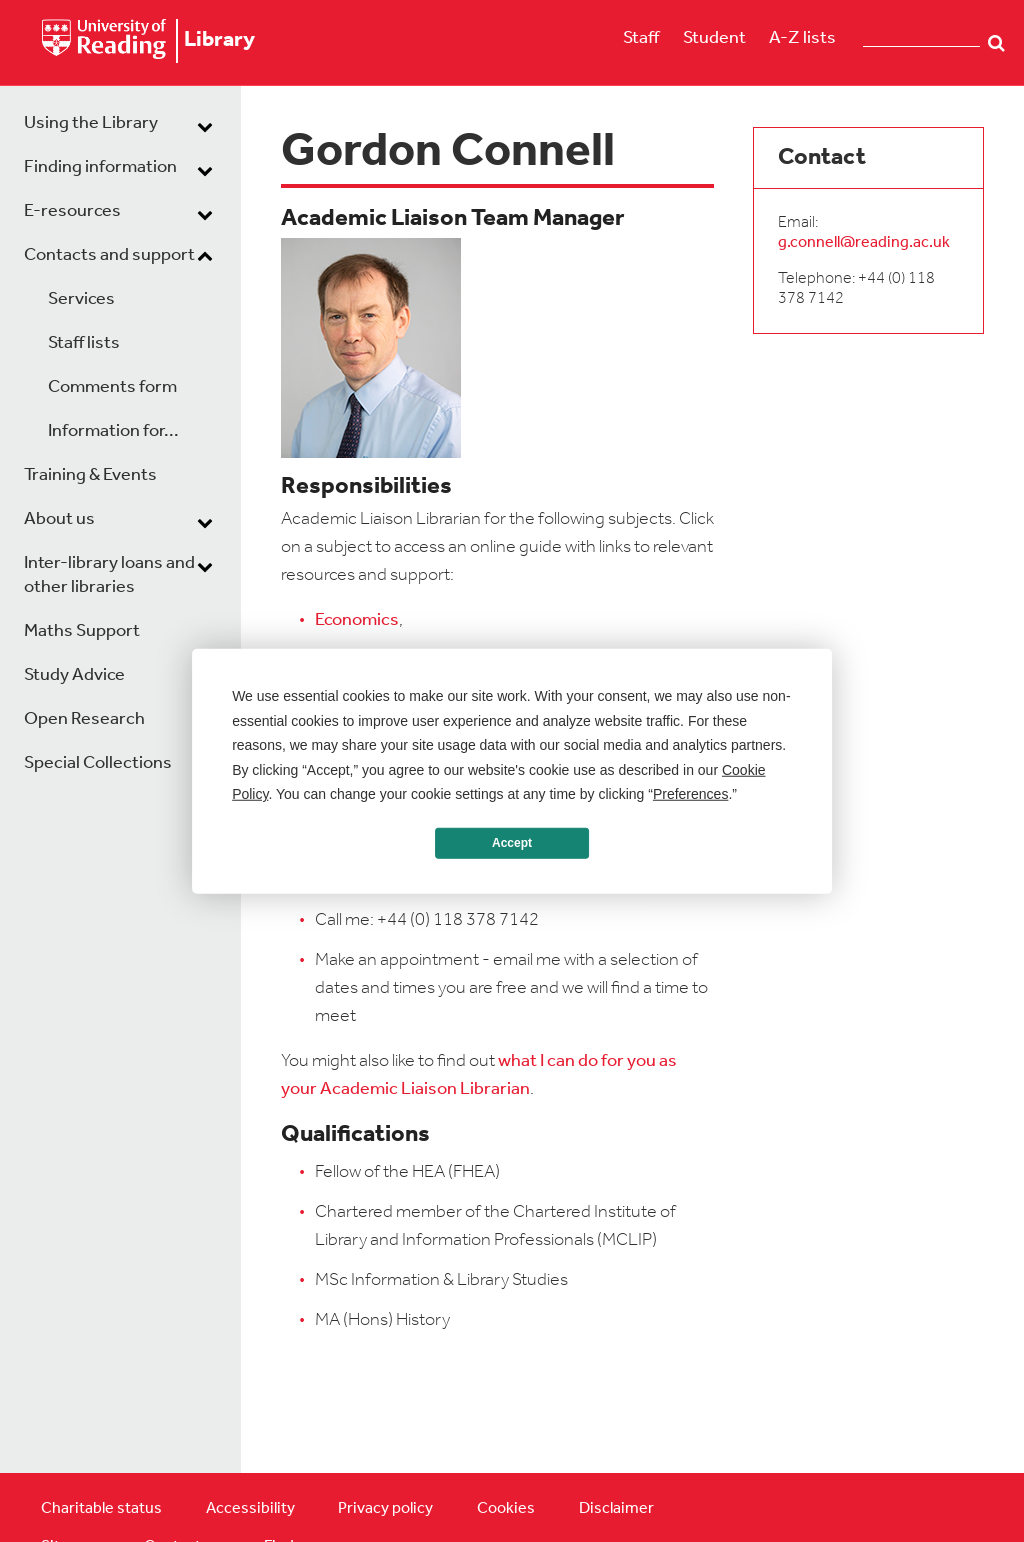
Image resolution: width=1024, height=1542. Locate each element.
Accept (512, 843)
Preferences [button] (690, 794)
